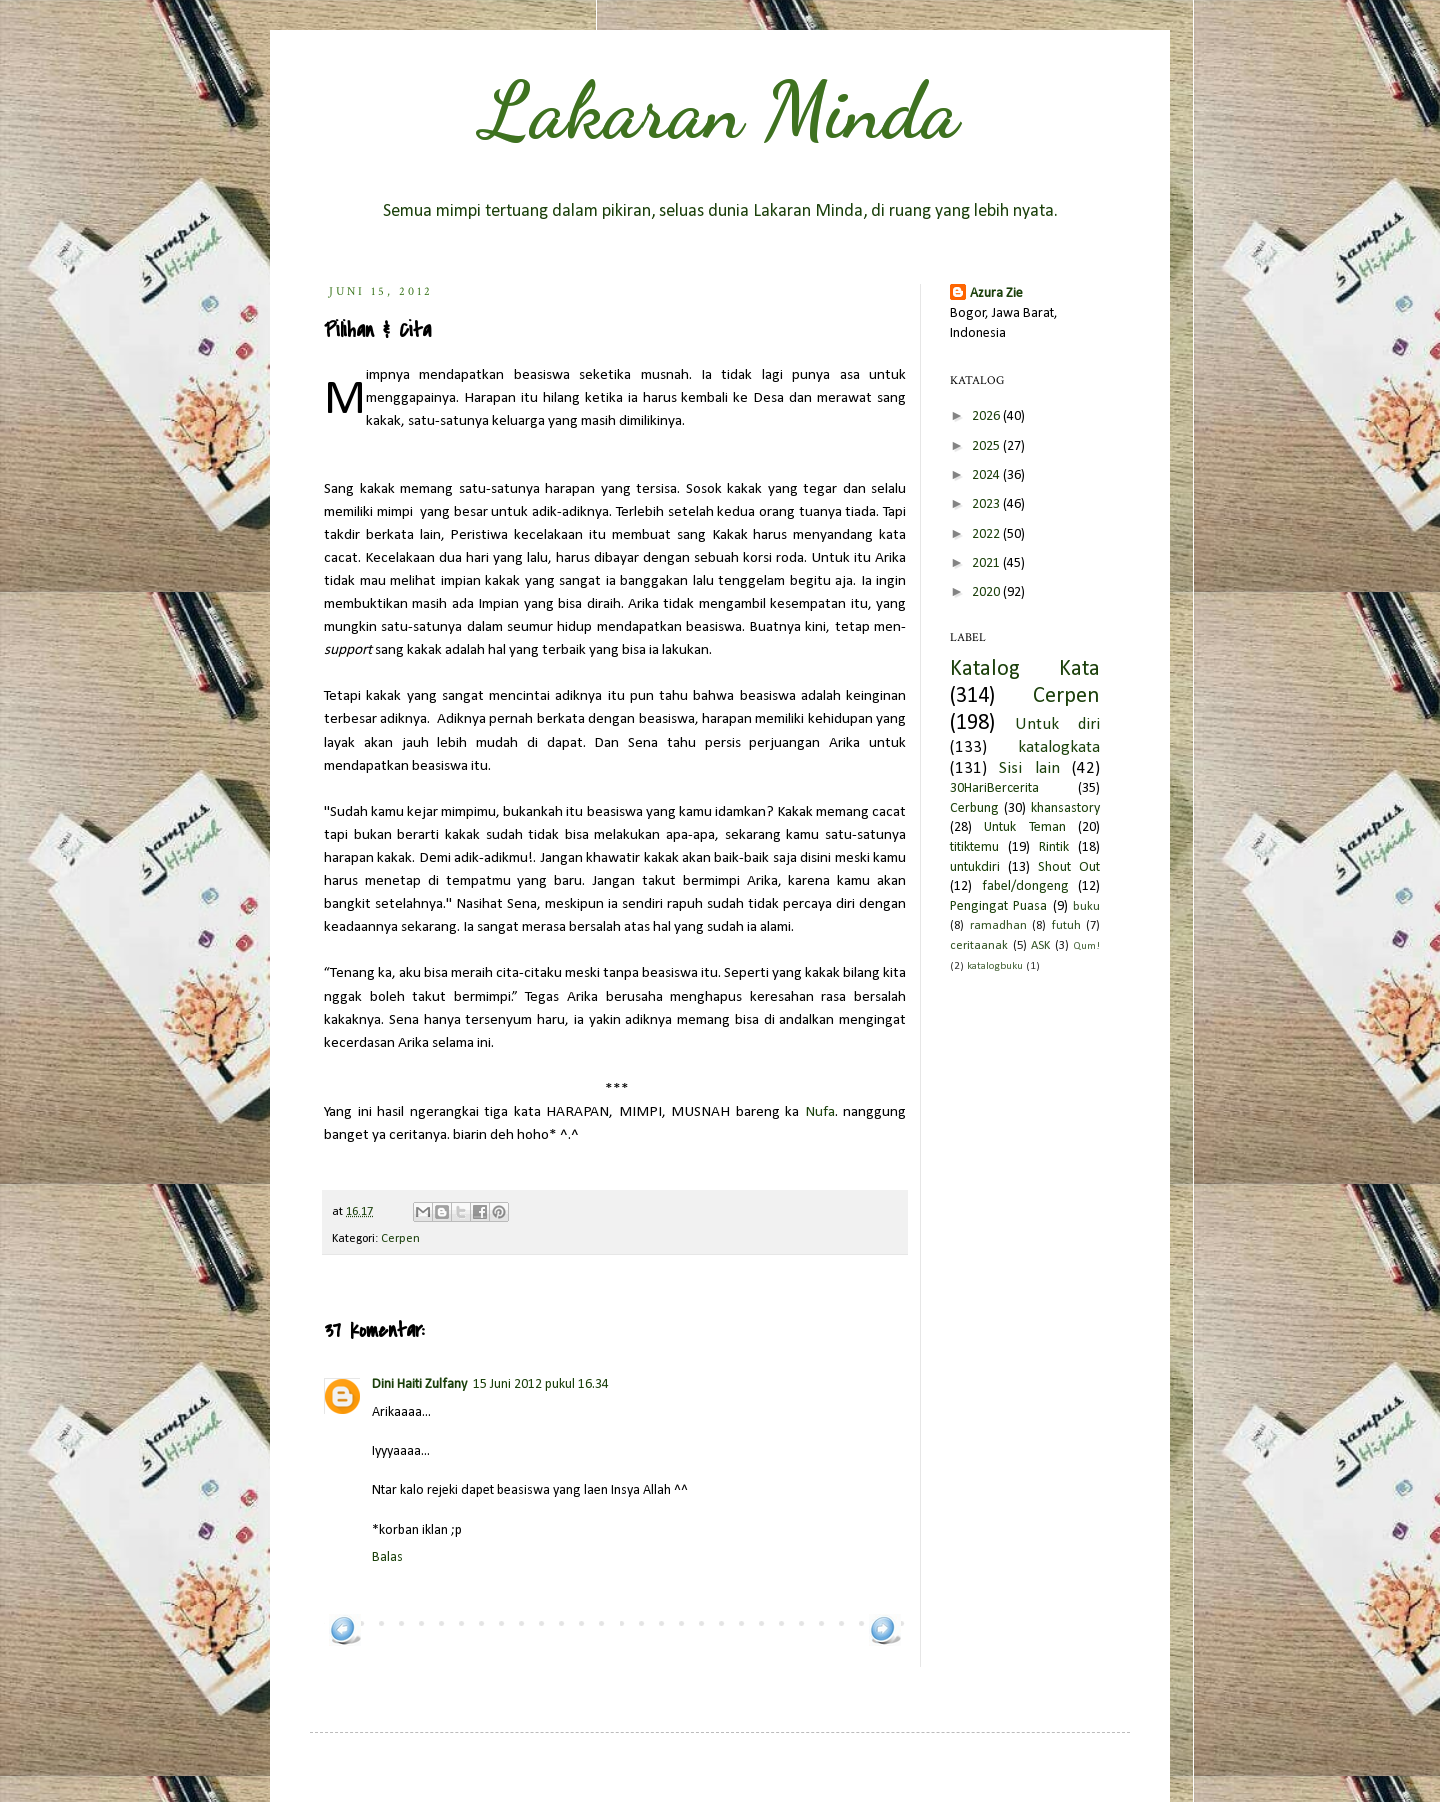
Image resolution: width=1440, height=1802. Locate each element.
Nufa (820, 1112)
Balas (387, 1557)
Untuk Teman (1024, 827)
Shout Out (1069, 867)
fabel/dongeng (1025, 886)
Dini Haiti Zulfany (419, 1384)
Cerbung (974, 808)
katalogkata (1059, 747)
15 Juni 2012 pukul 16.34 (541, 1384)
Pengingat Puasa (998, 906)
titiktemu (974, 847)
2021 (987, 563)
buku (1086, 907)
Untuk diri (1057, 724)
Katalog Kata (1025, 669)
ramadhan (998, 926)
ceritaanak (979, 946)
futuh (1066, 926)
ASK (1040, 946)
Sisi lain (1029, 768)
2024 (987, 475)
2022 (987, 534)
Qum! (1086, 946)
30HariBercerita (994, 788)
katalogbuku (995, 966)
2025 (987, 446)
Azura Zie (996, 293)
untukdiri (975, 867)
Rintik (1054, 847)
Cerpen (400, 1239)
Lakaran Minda (720, 110)
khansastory (1065, 808)
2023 (987, 504)
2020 (987, 592)
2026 (987, 416)
